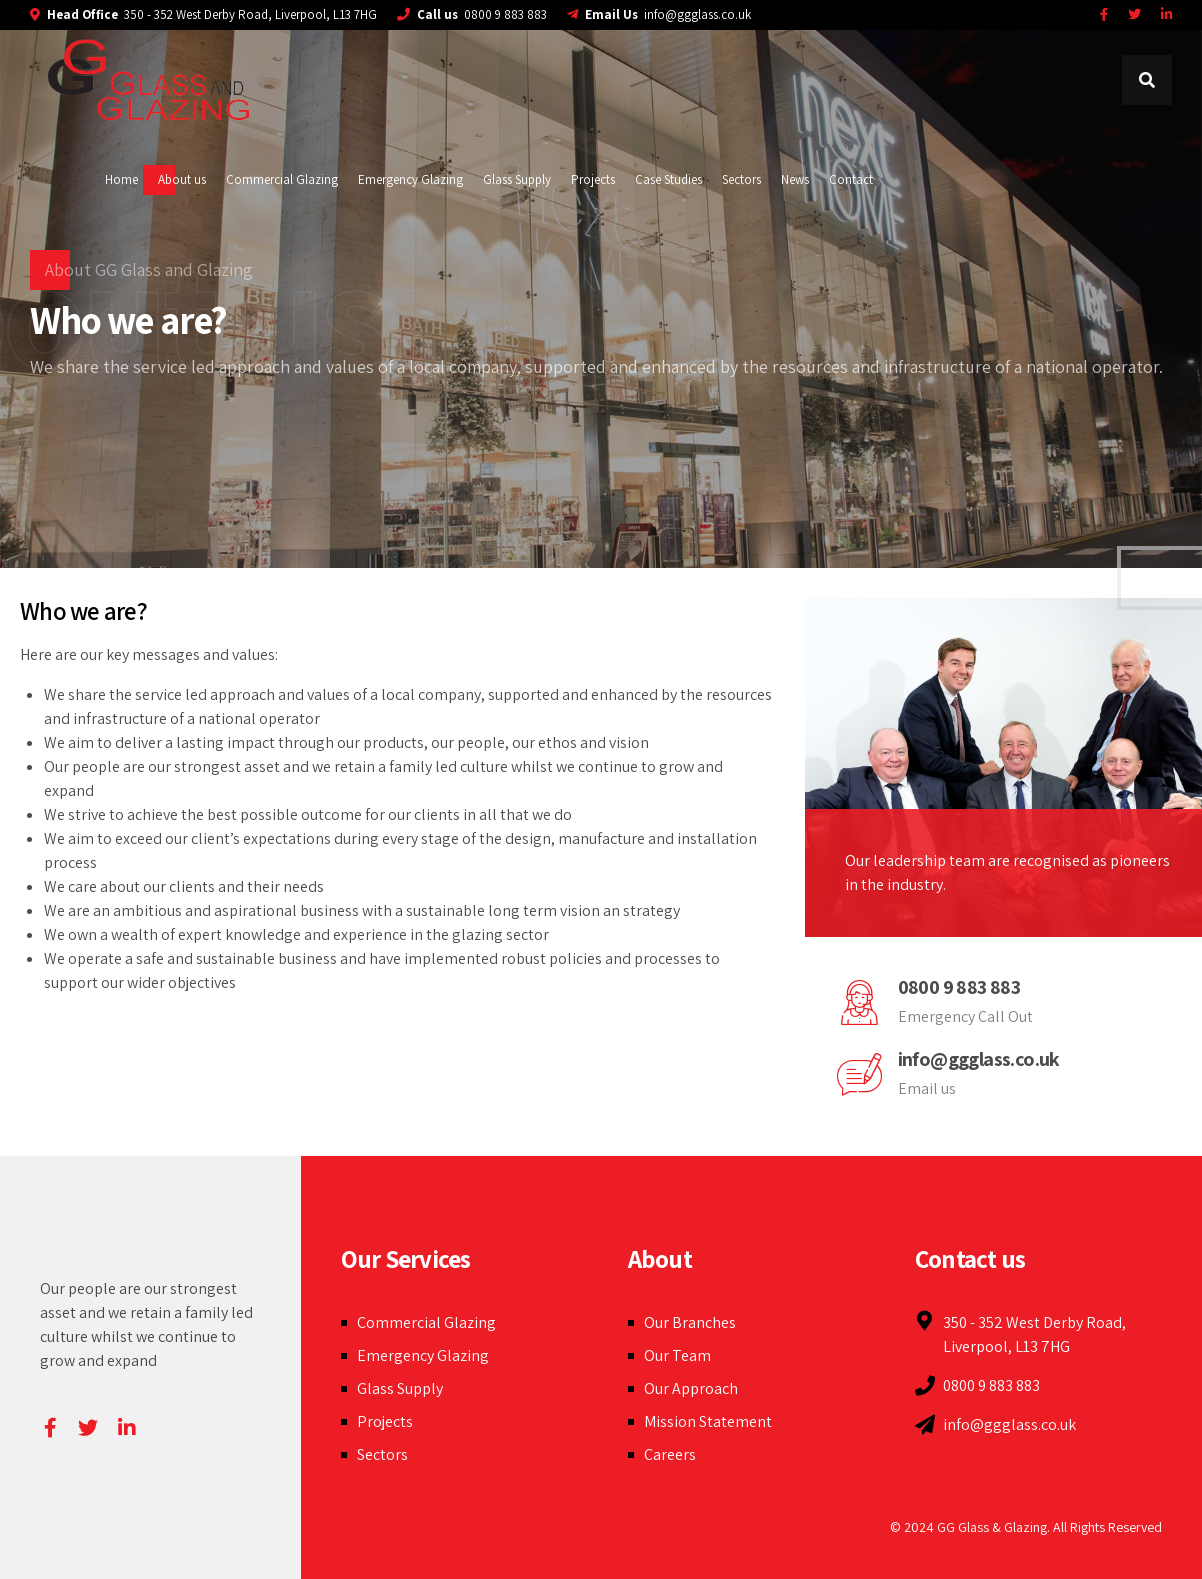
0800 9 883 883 (959, 987)
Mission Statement (708, 1421)
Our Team (677, 1355)
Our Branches (690, 1322)
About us (182, 179)
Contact (851, 179)
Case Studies (668, 179)
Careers (670, 1454)
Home (121, 179)
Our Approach (691, 1388)
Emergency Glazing (410, 179)
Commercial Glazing (282, 179)
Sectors (741, 179)
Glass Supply (517, 179)
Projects (593, 179)
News (795, 179)
